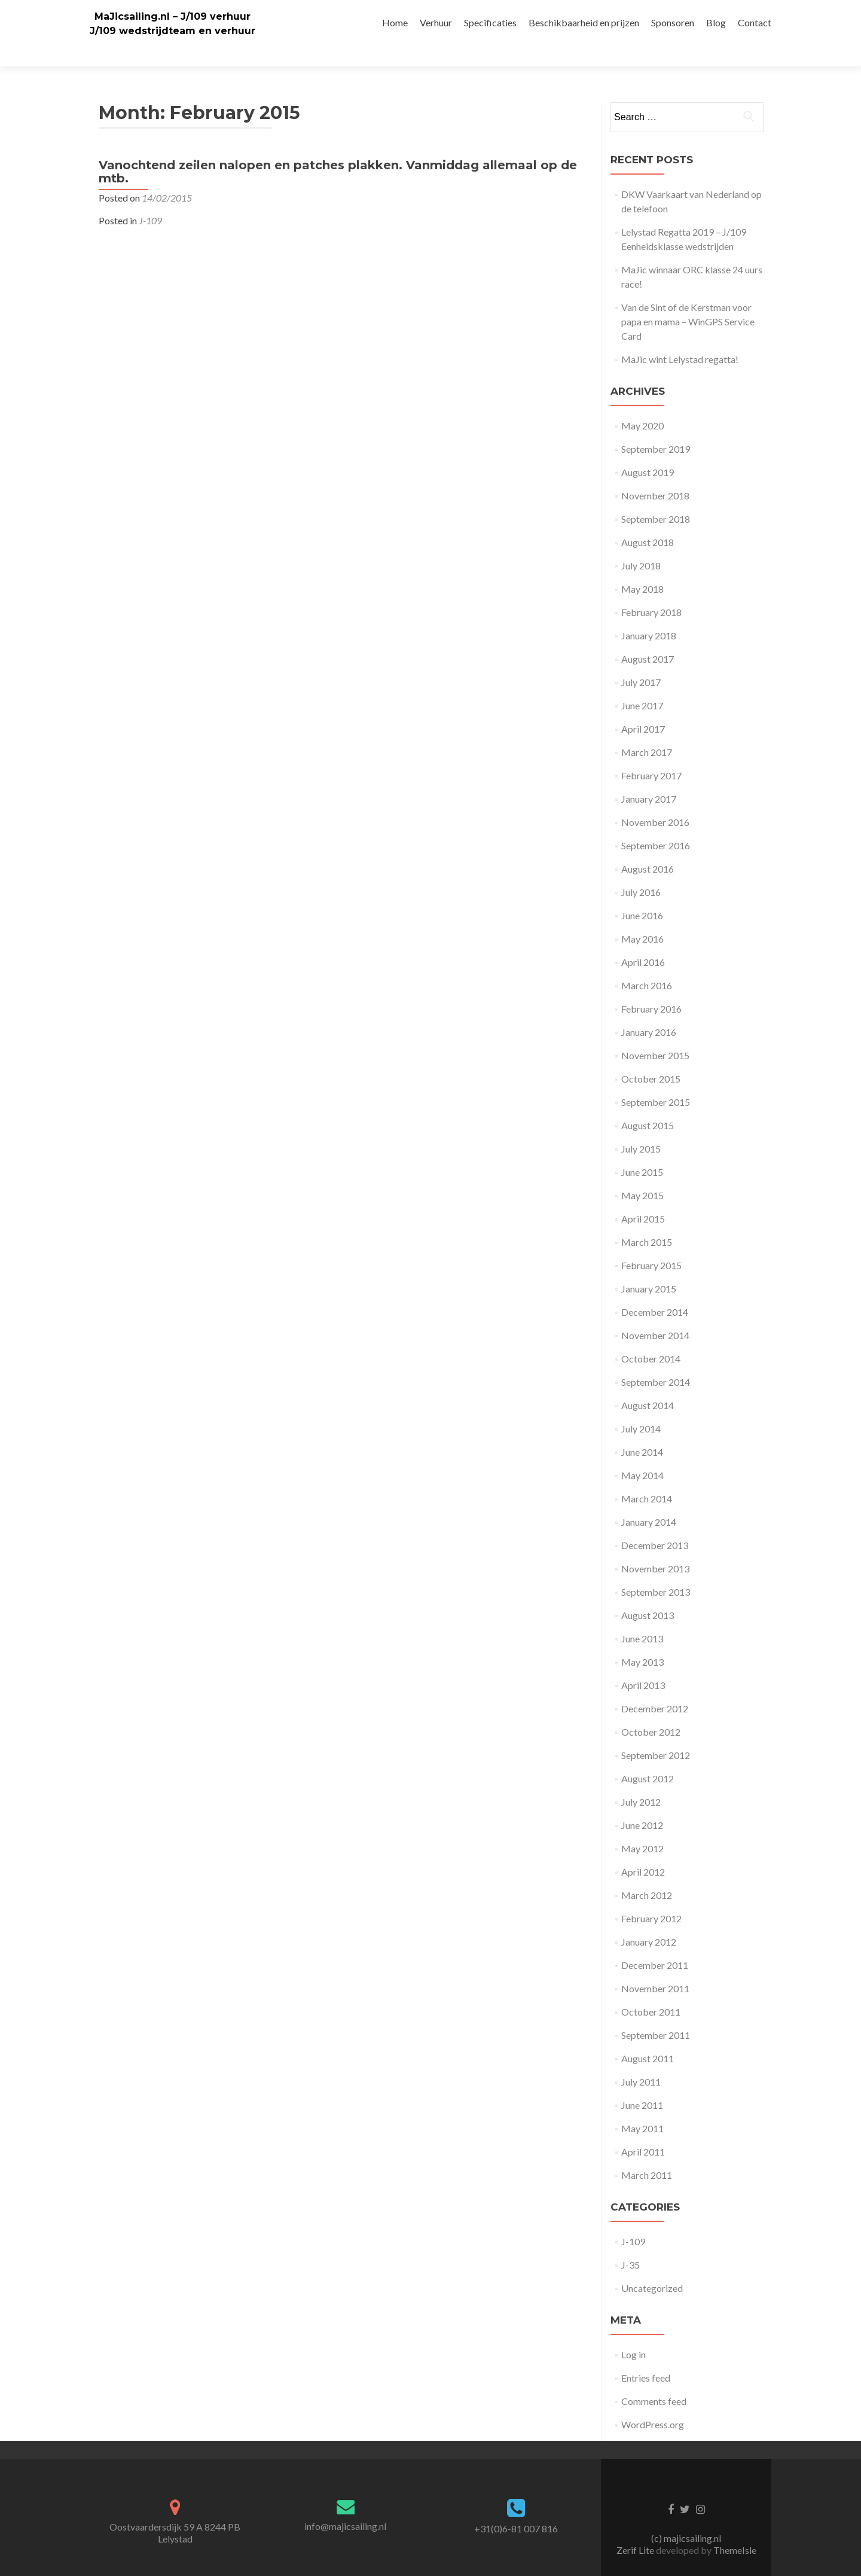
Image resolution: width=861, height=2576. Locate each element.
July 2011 (641, 2060)
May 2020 (642, 404)
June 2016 (642, 894)
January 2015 (648, 1267)
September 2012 (655, 1734)
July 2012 (641, 1781)
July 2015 (641, 1127)
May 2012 (642, 1827)
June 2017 (642, 684)
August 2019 (647, 451)
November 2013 (655, 1547)
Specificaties (490, 22)
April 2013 (643, 1664)
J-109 (150, 199)
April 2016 (643, 941)
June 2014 (642, 1431)
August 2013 (647, 1594)
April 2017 (643, 708)
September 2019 (655, 428)
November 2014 (655, 1314)
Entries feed (645, 2356)
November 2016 (655, 801)
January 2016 (648, 1011)
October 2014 (650, 1337)
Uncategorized (652, 2267)
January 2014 (648, 1501)
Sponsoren (672, 22)
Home (395, 22)
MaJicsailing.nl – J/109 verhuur (172, 16)
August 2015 (647, 1104)
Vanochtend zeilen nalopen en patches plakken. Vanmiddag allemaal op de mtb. (338, 150)
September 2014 (655, 1361)
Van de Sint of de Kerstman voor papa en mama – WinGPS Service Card (688, 301)
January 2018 (648, 614)
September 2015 (655, 1081)
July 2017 (641, 661)
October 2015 (650, 1057)
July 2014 (641, 1407)
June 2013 (642, 1617)
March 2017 (646, 731)
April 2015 (643, 1197)
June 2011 (642, 2084)
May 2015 (642, 1174)
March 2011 (646, 2154)
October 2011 (650, 1990)
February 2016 (651, 987)
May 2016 (642, 917)
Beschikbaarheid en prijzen (584, 22)
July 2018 (641, 544)
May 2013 (642, 1641)
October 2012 (650, 1711)
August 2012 (647, 1757)
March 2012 (646, 1874)
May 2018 (642, 568)
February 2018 (651, 591)
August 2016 (647, 847)
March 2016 (646, 964)
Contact (754, 22)
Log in (633, 2333)
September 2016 (655, 824)
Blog (716, 22)
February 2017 (651, 754)
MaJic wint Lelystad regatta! (679, 338)
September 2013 (655, 1571)
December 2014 (654, 1291)
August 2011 (647, 2037)
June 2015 (642, 1151)
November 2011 (655, 1967)
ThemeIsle (734, 2529)
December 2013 (654, 1524)
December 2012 (654, 1687)
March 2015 (646, 1221)
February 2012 (651, 1897)
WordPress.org (652, 2403)
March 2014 (646, 1477)
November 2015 (655, 1034)
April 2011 (643, 2130)
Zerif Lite (636, 2529)
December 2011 (654, 1944)
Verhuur (436, 22)
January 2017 (648, 778)
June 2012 (642, 1804)
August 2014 (647, 1384)
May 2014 (642, 1454)
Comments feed (653, 2380)
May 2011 (642, 2107)
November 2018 (655, 474)
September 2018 (655, 498)
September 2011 (655, 2014)
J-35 (630, 2243)
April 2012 (643, 1850)
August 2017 (647, 638)
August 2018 (647, 521)
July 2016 (641, 871)
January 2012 (648, 1920)
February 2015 (651, 1244)
